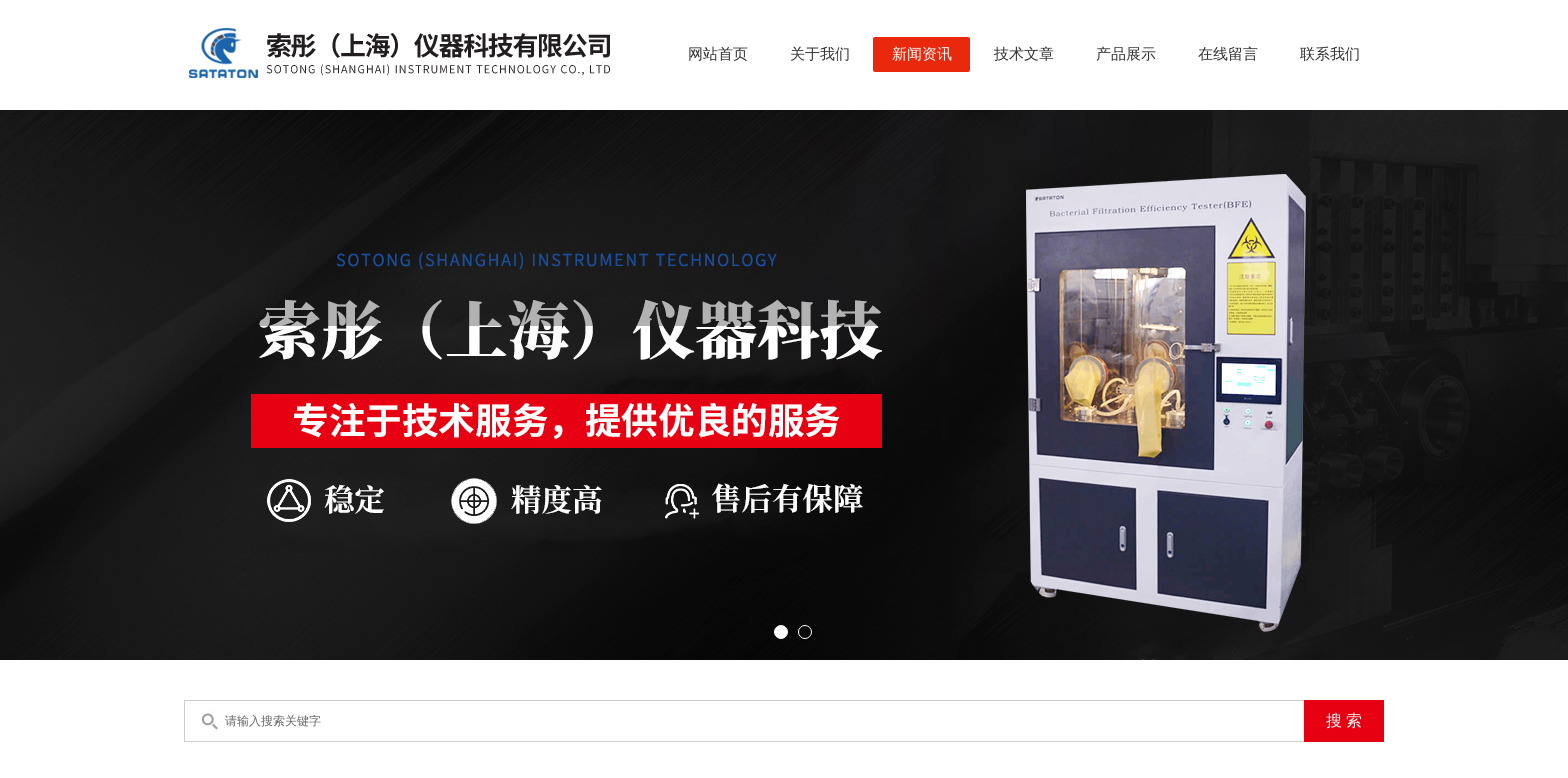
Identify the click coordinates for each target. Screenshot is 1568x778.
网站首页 (718, 54)
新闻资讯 (922, 54)
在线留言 (1228, 54)
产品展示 (1126, 54)
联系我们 (1330, 54)
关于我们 (820, 54)
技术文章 (1024, 54)
